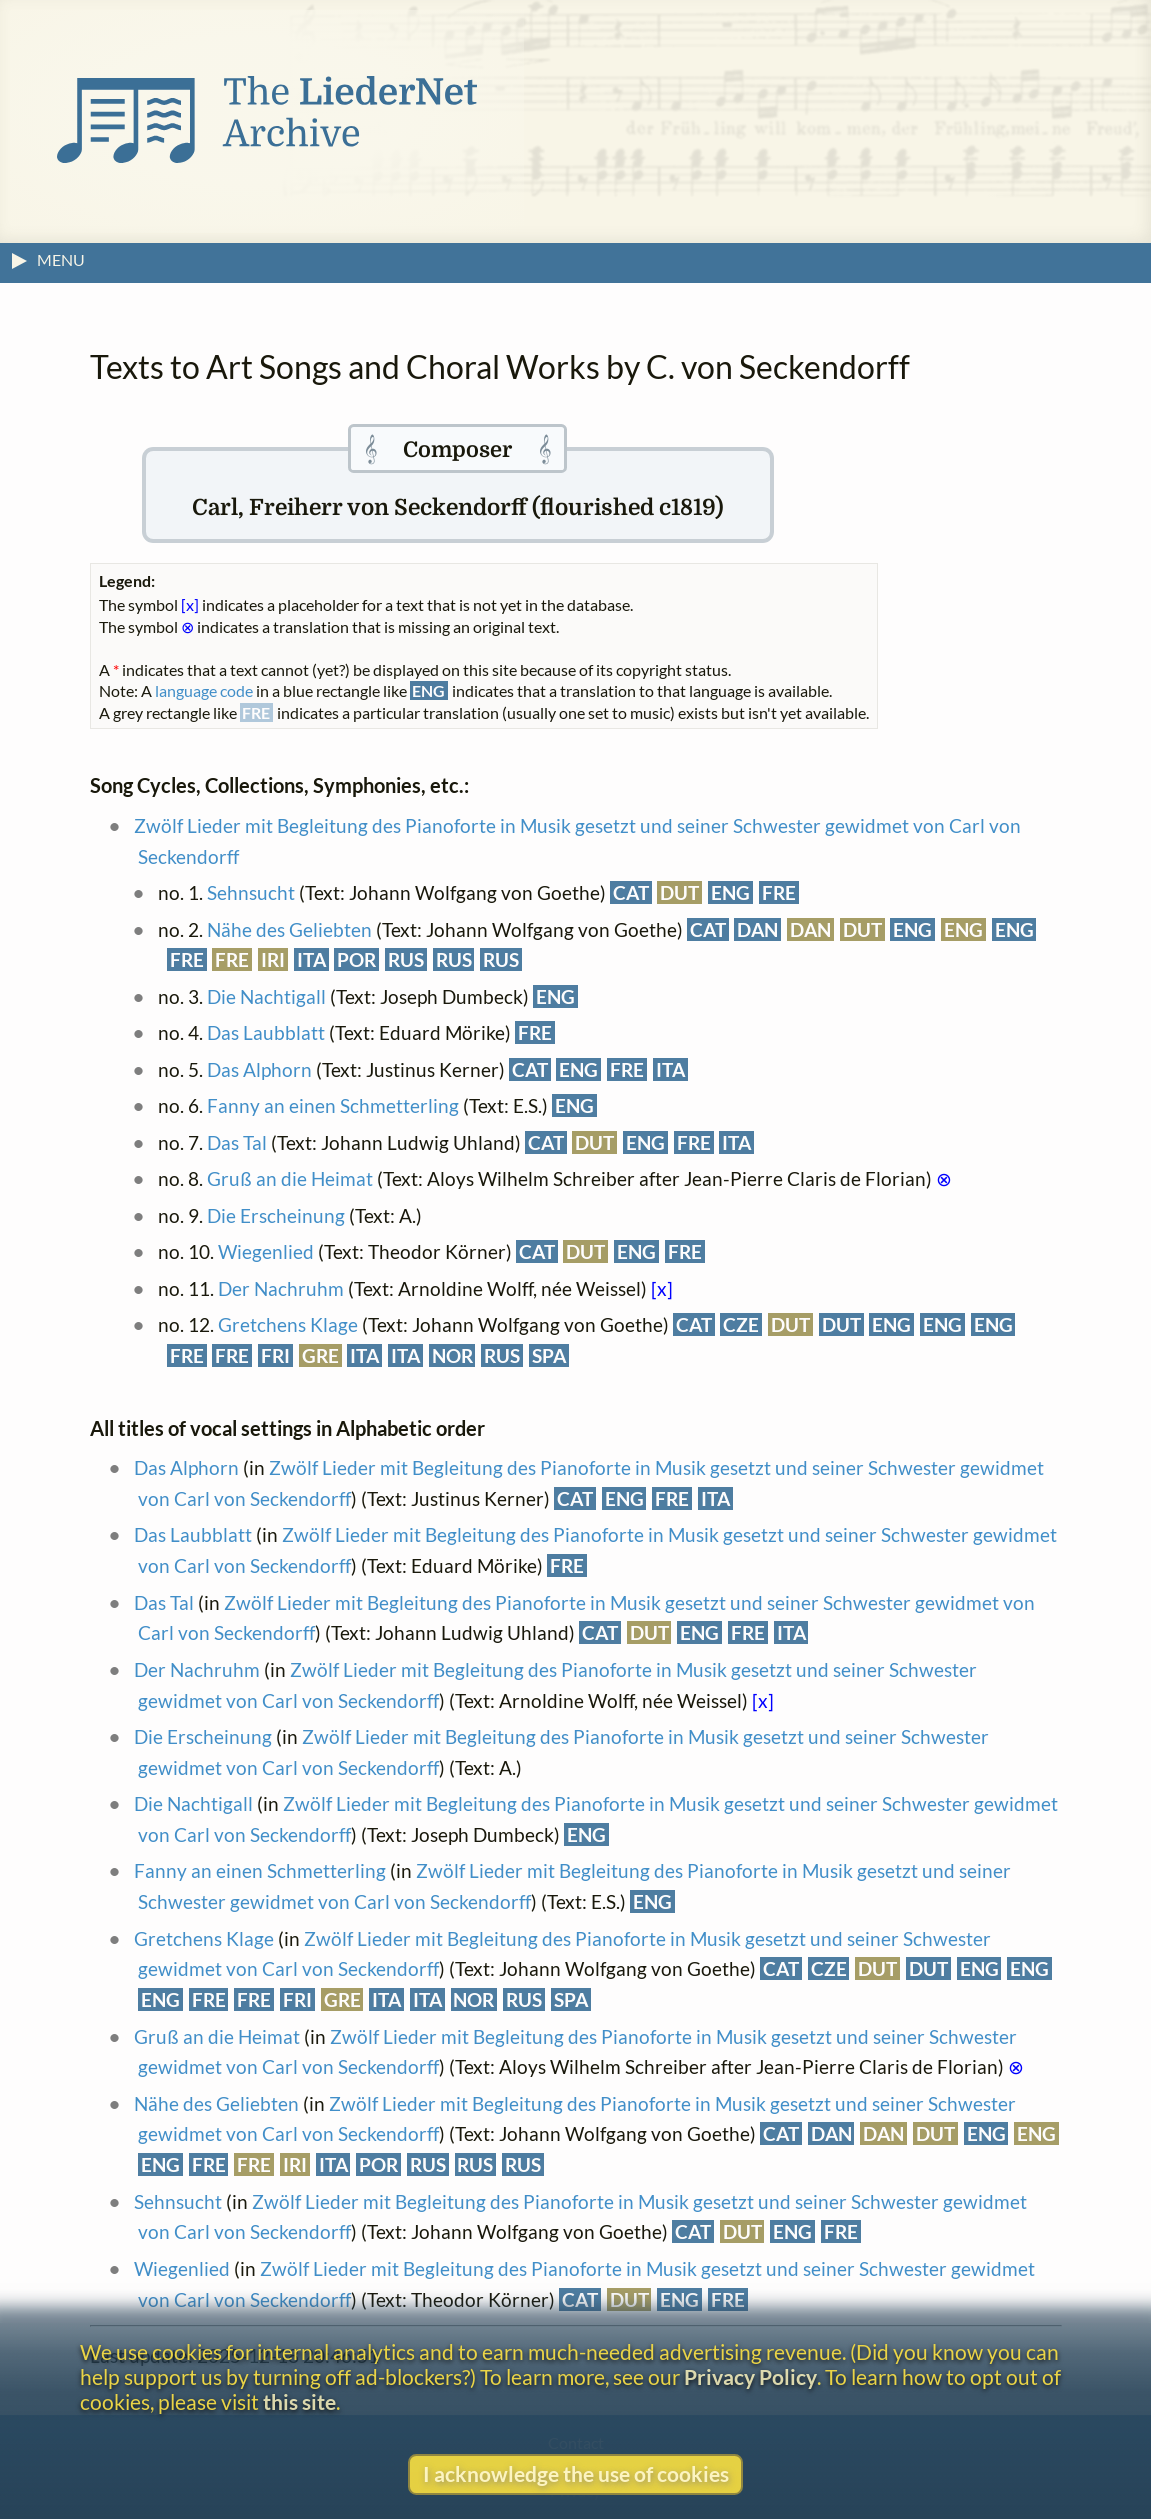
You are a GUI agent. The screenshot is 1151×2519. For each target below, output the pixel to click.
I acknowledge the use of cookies (576, 2473)
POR (356, 959)
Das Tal (237, 1142)
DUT (679, 892)
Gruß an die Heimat (290, 1178)
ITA (311, 959)
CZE (741, 1324)
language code (204, 690)
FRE (779, 892)
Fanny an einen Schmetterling (333, 1105)
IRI (273, 959)
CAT (631, 892)
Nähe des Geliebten (289, 929)
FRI (275, 1355)
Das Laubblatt (266, 1032)
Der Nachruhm (281, 1288)
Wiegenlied (266, 1251)
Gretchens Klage (288, 1324)
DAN (757, 929)
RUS (406, 959)
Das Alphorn (259, 1069)
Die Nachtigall (266, 996)
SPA (549, 1355)
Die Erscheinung (276, 1215)
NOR (452, 1355)
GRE (320, 1355)
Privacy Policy (750, 2376)
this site (299, 2401)
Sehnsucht (251, 892)
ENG (730, 892)
